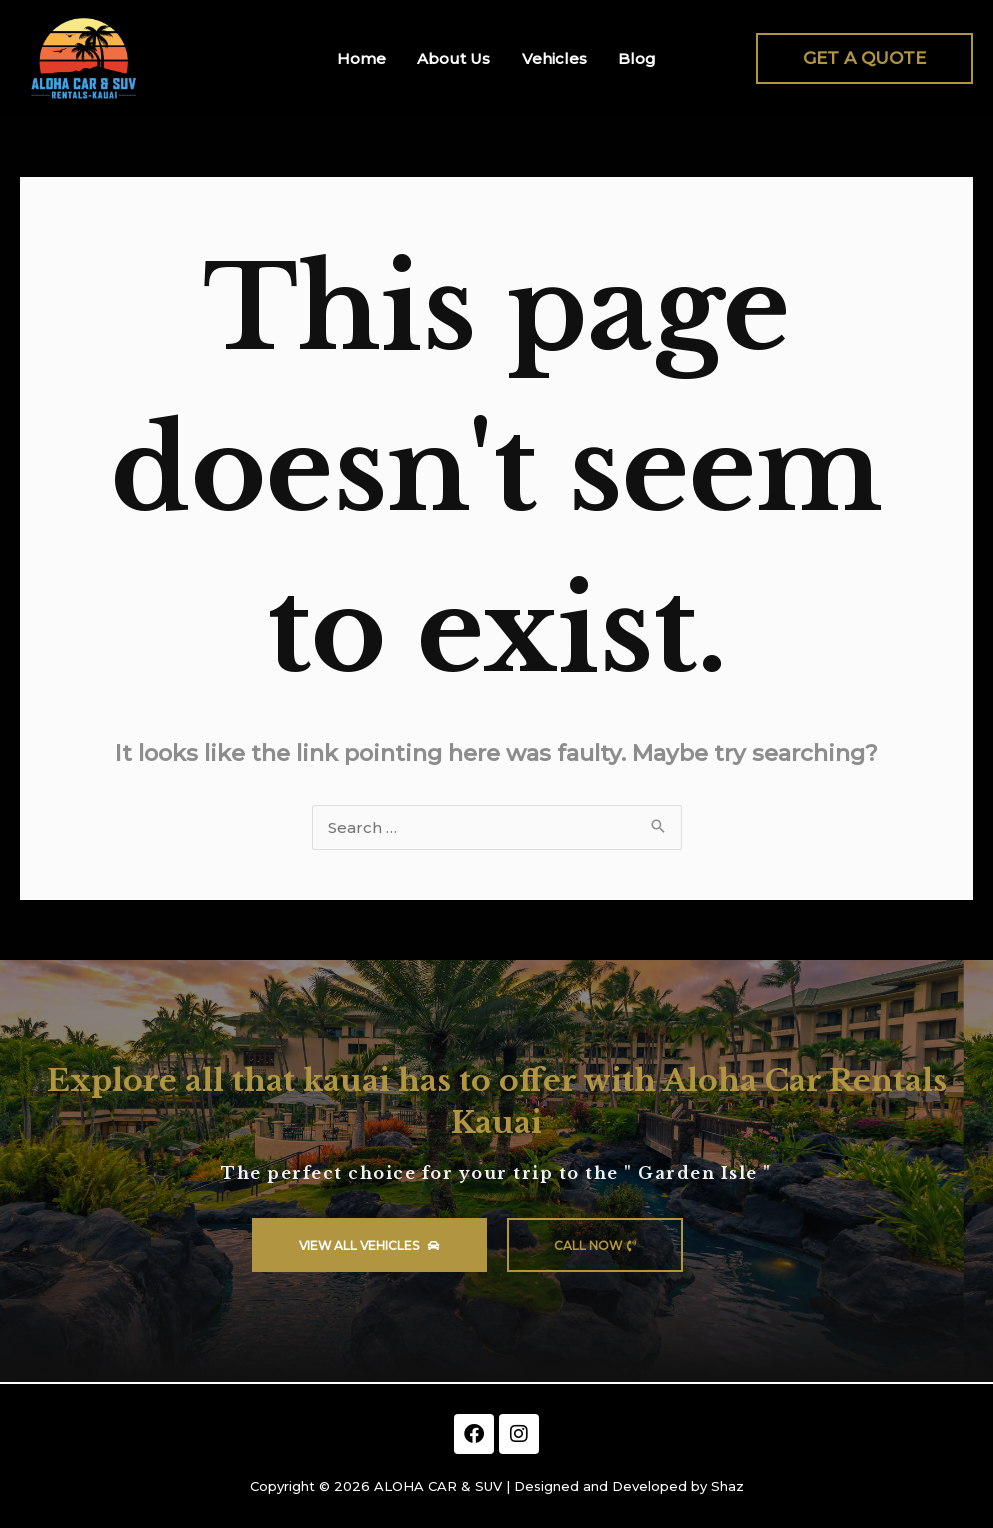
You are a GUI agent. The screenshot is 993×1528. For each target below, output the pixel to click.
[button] (864, 58)
